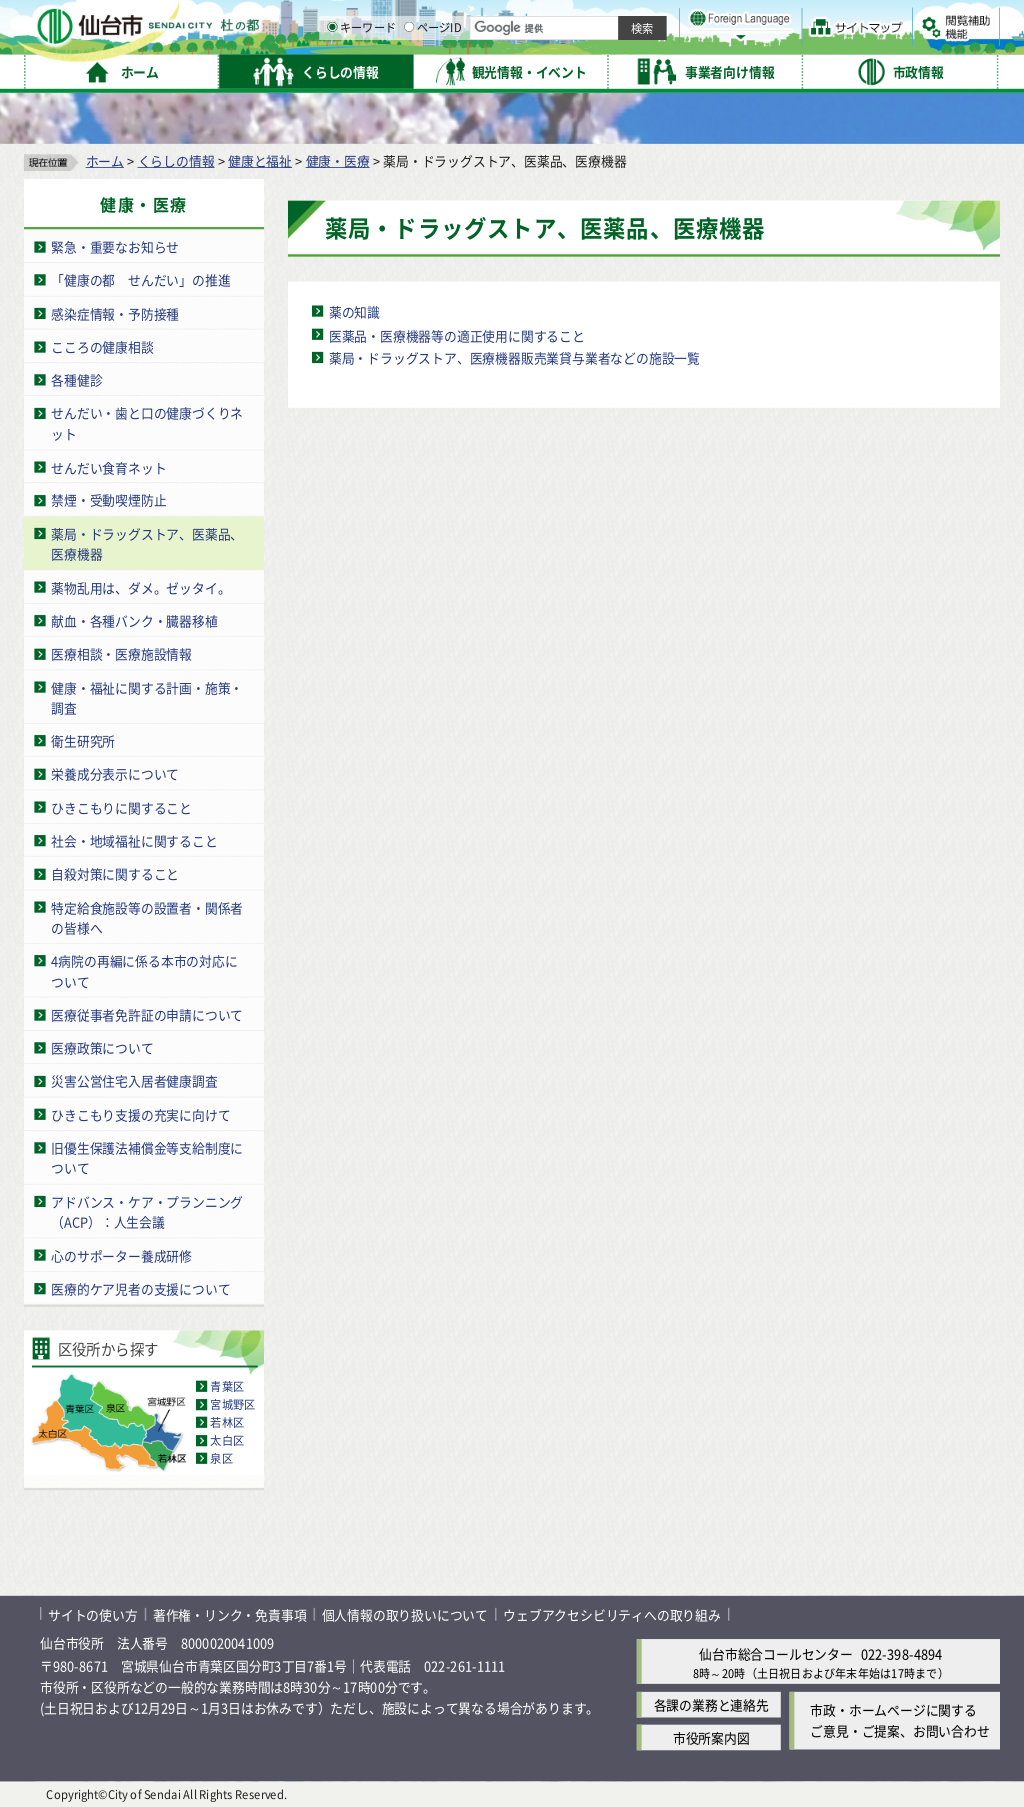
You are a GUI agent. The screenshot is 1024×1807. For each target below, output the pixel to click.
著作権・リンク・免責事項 (230, 1614)
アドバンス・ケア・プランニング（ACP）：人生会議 (147, 1212)
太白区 (227, 1441)
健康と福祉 (260, 160)
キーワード (569, 70)
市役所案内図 (711, 1737)
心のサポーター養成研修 (121, 1255)
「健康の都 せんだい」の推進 (140, 279)
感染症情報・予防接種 (115, 313)
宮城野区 (232, 1404)
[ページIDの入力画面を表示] (617, 69)
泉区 (221, 1459)
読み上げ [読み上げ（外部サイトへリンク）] (657, 20)
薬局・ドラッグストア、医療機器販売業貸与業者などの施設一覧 (514, 357)
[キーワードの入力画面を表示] (540, 69)
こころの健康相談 (102, 346)
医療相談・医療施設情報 (121, 653)
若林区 (227, 1423)
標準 (799, 21)
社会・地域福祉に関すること (134, 840)
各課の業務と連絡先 (711, 1704)
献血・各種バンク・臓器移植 (134, 620)
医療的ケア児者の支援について (140, 1288)
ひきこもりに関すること (121, 807)
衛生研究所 (83, 740)
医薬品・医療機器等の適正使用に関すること (457, 334)
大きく (770, 44)
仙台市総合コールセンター (776, 1653)
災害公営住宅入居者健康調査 (134, 1081)
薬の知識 (354, 311)
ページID (641, 70)
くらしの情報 (176, 160)
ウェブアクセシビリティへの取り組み (612, 1614)
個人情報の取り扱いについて (405, 1614)
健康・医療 (338, 160)
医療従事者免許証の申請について (147, 1014)
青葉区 (227, 1386)
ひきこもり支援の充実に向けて (140, 1114)
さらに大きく (834, 44)
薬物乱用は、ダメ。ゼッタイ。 (140, 587)
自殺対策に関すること (115, 873)
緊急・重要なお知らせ (115, 246)
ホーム (105, 160)
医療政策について (102, 1047)
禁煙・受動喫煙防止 (108, 500)
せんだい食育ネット (108, 466)
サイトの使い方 (93, 1614)
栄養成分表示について (115, 773)
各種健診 (76, 379)
